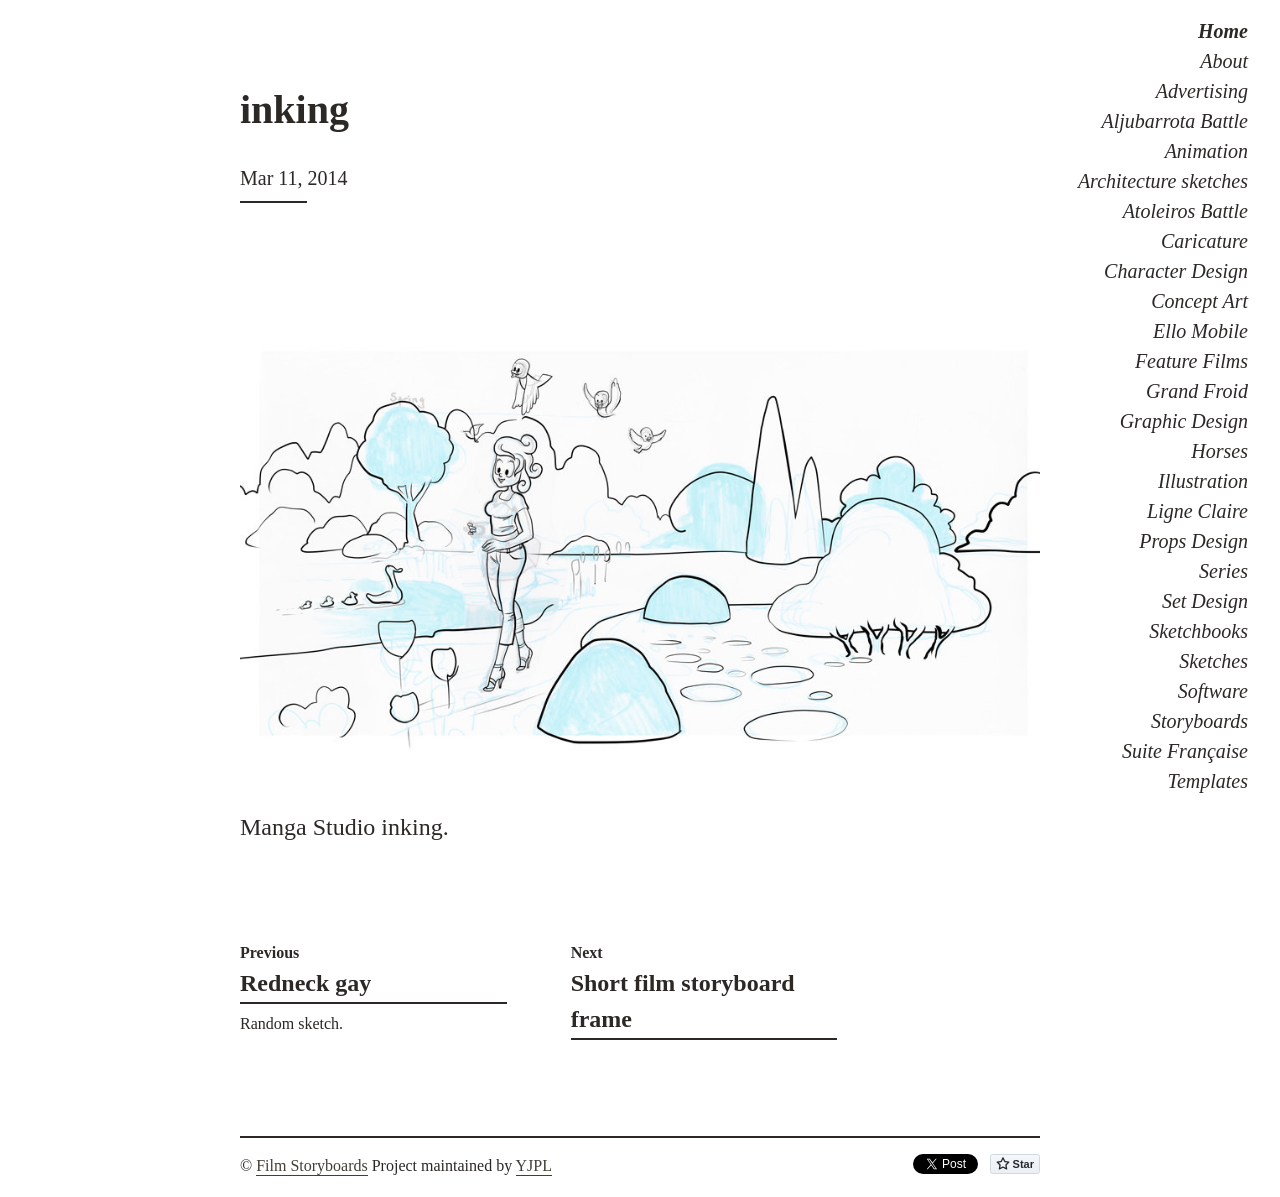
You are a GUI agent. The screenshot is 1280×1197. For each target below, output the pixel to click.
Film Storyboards (312, 1165)
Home (1223, 31)
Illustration (1203, 481)
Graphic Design (1184, 421)
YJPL (534, 1165)
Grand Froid (1197, 391)
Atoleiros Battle (1185, 211)
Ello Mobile (1200, 331)
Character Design (1176, 271)
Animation (1206, 151)
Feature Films (1191, 361)
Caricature (1204, 241)
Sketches (1213, 661)
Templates (1208, 781)
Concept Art (1199, 301)
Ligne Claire (1197, 511)
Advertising (1202, 91)
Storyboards (1199, 721)
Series (1223, 571)
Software (1213, 691)
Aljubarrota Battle (1175, 121)
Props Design (1193, 541)
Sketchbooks (1198, 631)
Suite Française (1185, 751)
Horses (1219, 451)
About (1224, 61)
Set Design (1205, 601)
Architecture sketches (1163, 181)
